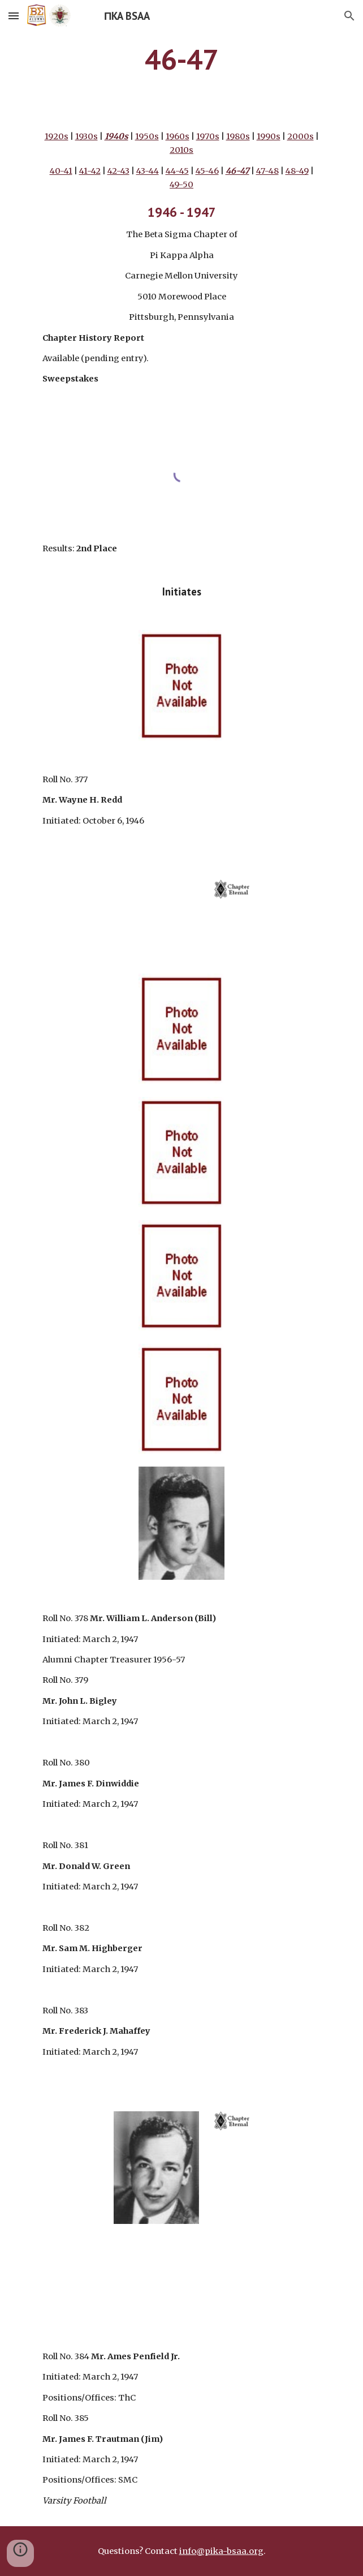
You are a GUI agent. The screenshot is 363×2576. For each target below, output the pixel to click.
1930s (86, 136)
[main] (181, 59)
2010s (181, 150)
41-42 (90, 171)
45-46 (207, 171)
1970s (207, 136)
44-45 (177, 171)
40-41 (61, 171)
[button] (13, 15)
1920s (56, 136)
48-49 (297, 171)
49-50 (181, 184)
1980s (238, 136)
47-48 (267, 171)
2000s (300, 136)
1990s (268, 136)
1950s (147, 136)
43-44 (147, 171)
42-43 (118, 171)
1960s (177, 136)
